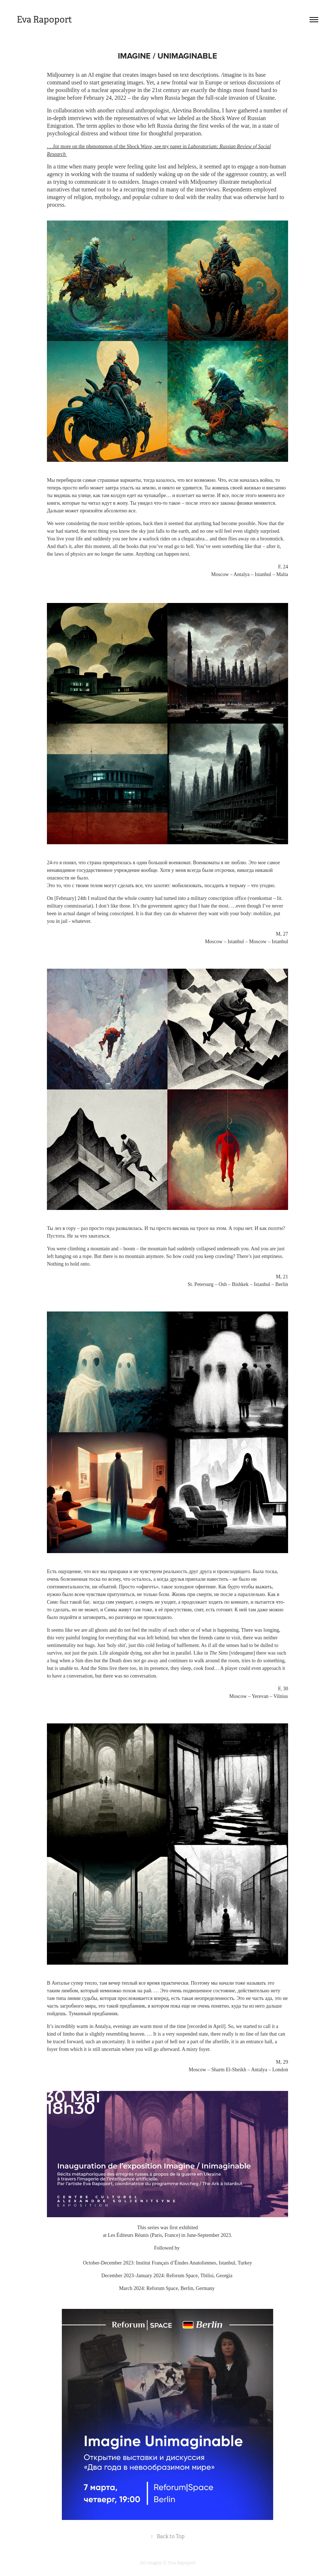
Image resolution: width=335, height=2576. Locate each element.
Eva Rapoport (44, 19)
